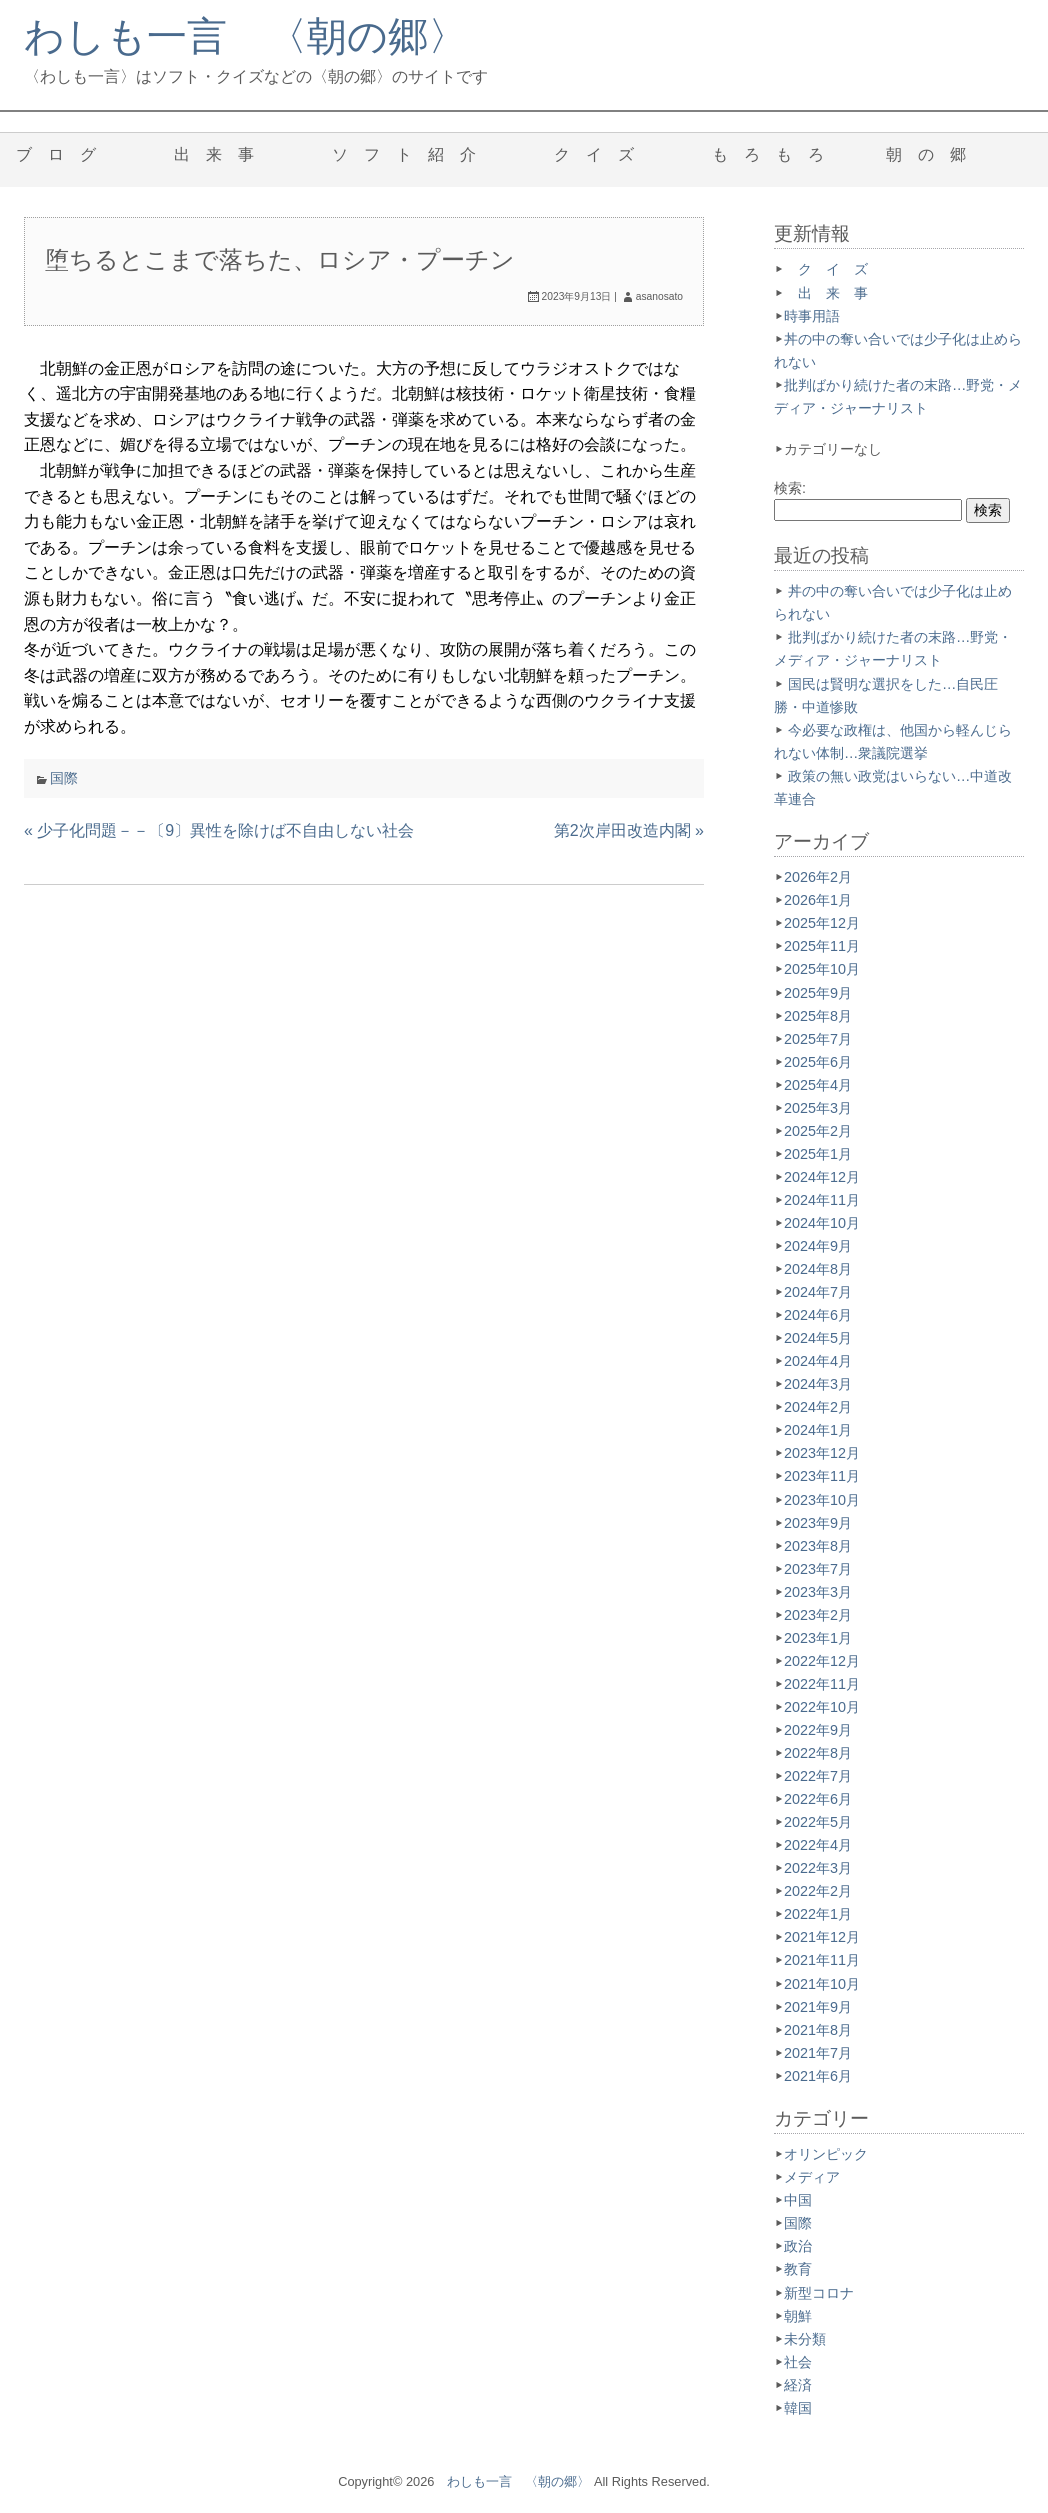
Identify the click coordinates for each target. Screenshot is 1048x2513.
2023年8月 (818, 1546)
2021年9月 (818, 2007)
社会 (798, 2362)
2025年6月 (818, 1062)
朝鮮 (798, 2316)
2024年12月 (822, 1177)
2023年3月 (818, 1592)
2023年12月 (822, 1453)
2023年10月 (822, 1500)
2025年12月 (822, 923)
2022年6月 (818, 1799)
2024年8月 (818, 1269)
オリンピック (826, 2154)
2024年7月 (818, 1292)
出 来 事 (222, 154)
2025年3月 (818, 1108)
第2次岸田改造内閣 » (629, 830)
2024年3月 (818, 1384)
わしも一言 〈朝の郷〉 (246, 36)
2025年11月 (822, 946)
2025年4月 (818, 1085)
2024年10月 (822, 1223)
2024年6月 (818, 1315)
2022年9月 (818, 1730)
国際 (64, 778)
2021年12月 (822, 1937)
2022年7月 (818, 1776)
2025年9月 (818, 993)
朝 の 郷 (934, 154)
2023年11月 (822, 1476)
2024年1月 (818, 1430)
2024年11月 (822, 1200)
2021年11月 (822, 1960)
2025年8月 (818, 1016)
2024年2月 (818, 1407)
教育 (798, 2269)
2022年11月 (822, 1684)
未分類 (805, 2339)
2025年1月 (818, 1154)
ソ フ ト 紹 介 (412, 154)
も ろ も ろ (768, 154)
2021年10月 (822, 1984)
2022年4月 (818, 1845)
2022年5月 (818, 1822)
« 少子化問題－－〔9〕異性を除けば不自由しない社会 (219, 830)
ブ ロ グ (64, 154)
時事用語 (812, 316)
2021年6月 (818, 2076)
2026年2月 (818, 877)
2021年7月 (818, 2053)
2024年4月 (818, 1361)
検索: (790, 488)
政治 (798, 2246)
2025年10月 (822, 969)
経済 (798, 2385)
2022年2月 (818, 1891)
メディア (812, 2177)
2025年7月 (818, 1039)
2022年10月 (822, 1707)
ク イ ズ (602, 154)
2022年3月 (818, 1868)
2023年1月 (818, 1638)
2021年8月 (818, 2030)
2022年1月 (818, 1914)
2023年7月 (818, 1569)
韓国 (798, 2408)
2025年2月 (818, 1131)
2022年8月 (818, 1753)
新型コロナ (819, 2293)
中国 (798, 2200)
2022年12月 (822, 1661)
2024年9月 (818, 1246)
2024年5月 (818, 1338)
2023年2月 (818, 1615)
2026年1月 (818, 900)
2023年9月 (818, 1523)
